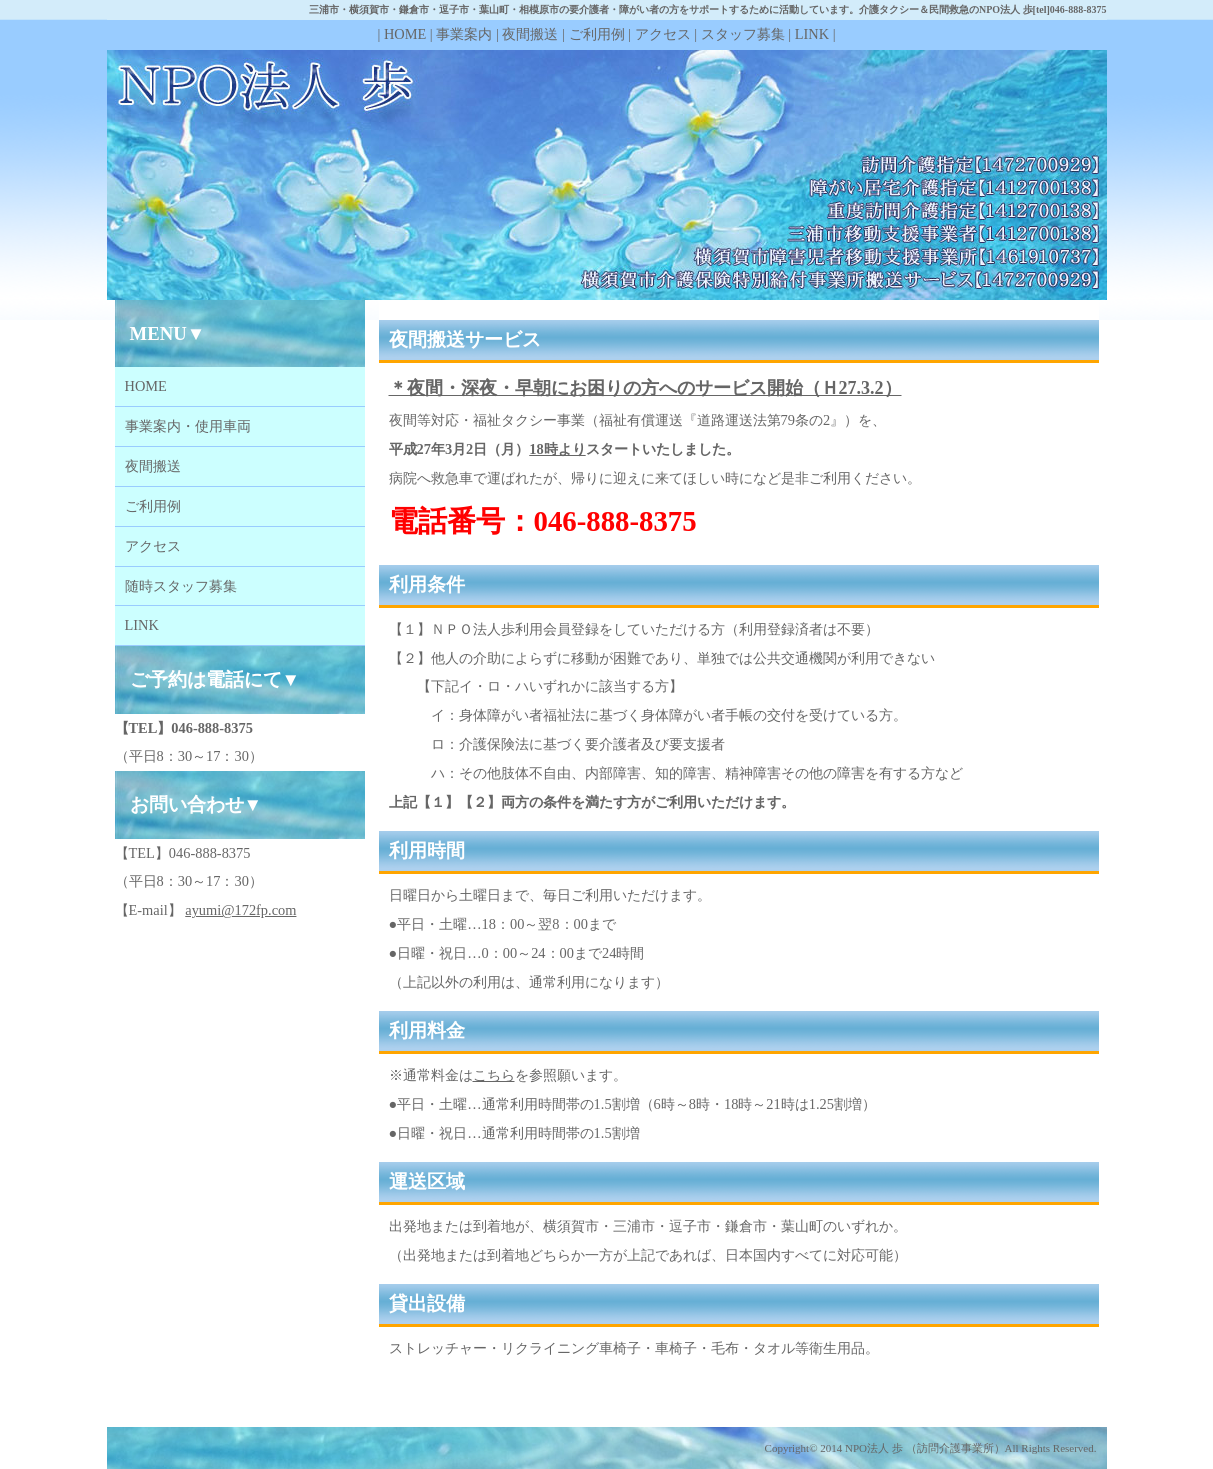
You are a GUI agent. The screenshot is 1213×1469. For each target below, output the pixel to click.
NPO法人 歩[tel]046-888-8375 (1042, 9)
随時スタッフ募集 (181, 586)
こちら (494, 1075)
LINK (812, 34)
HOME (405, 34)
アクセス (663, 34)
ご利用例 (597, 34)
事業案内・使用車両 (188, 426)
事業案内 (464, 34)
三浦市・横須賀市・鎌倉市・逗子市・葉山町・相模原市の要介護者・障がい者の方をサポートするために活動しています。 (584, 9)
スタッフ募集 (743, 34)
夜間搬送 (530, 34)
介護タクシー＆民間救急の (919, 9)
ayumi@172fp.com (240, 910)
